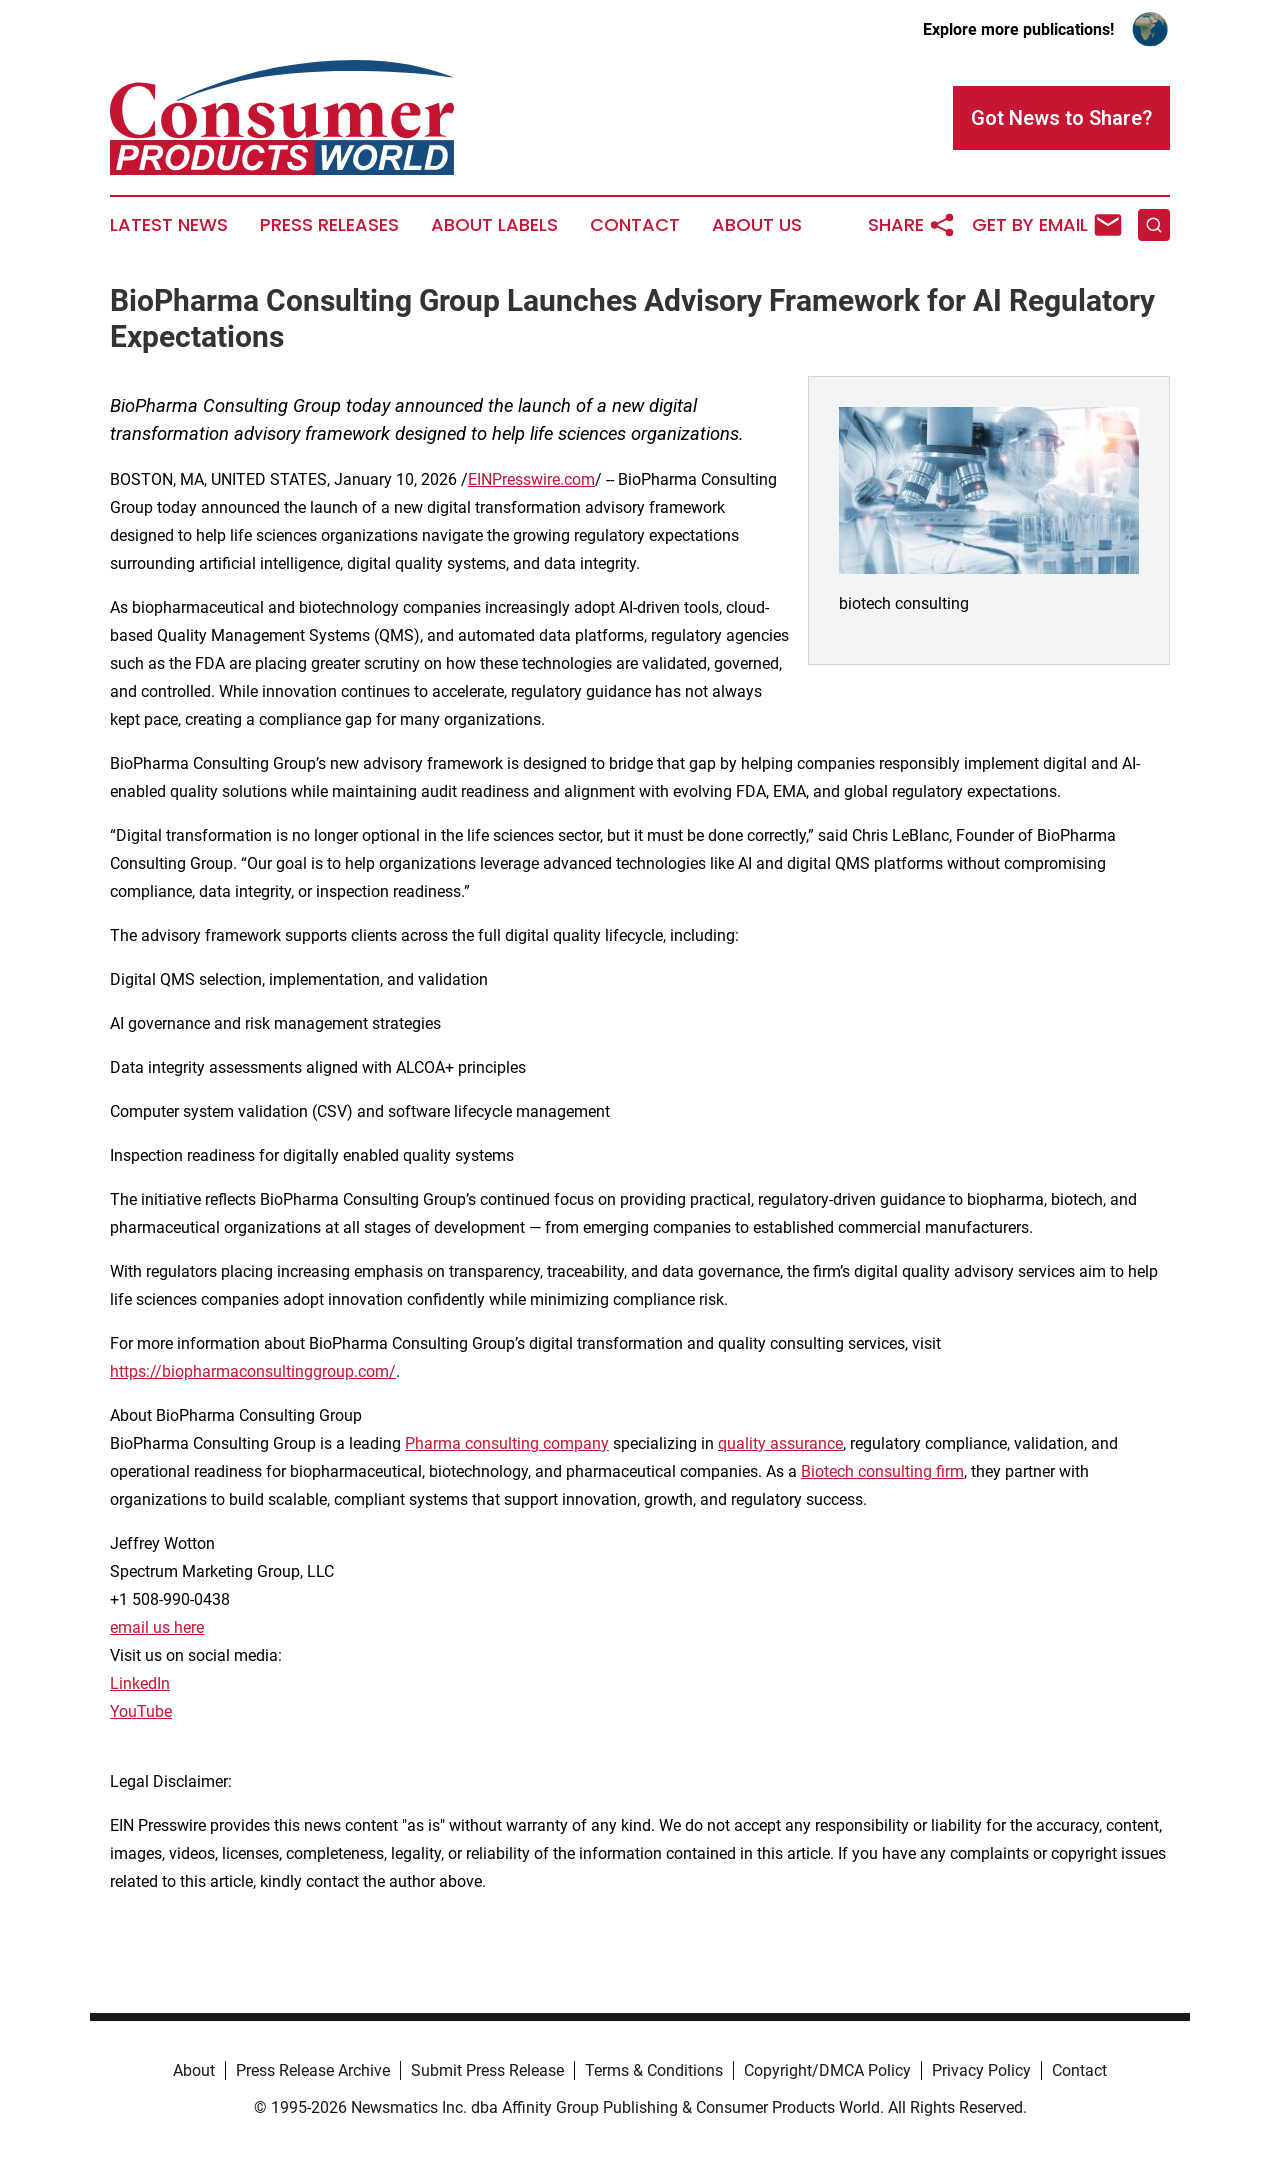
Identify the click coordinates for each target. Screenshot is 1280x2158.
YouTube (141, 1711)
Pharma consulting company (507, 1443)
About (194, 2070)
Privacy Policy (981, 2070)
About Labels (494, 225)
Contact (635, 225)
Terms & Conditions (654, 2070)
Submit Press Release (487, 2070)
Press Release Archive (313, 2070)
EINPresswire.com (531, 479)
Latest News (169, 225)
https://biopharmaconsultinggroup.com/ (253, 1371)
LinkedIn (140, 1683)
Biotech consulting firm (882, 1471)
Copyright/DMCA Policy (827, 2070)
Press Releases (329, 225)
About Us (757, 225)
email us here (157, 1627)
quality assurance (780, 1443)
